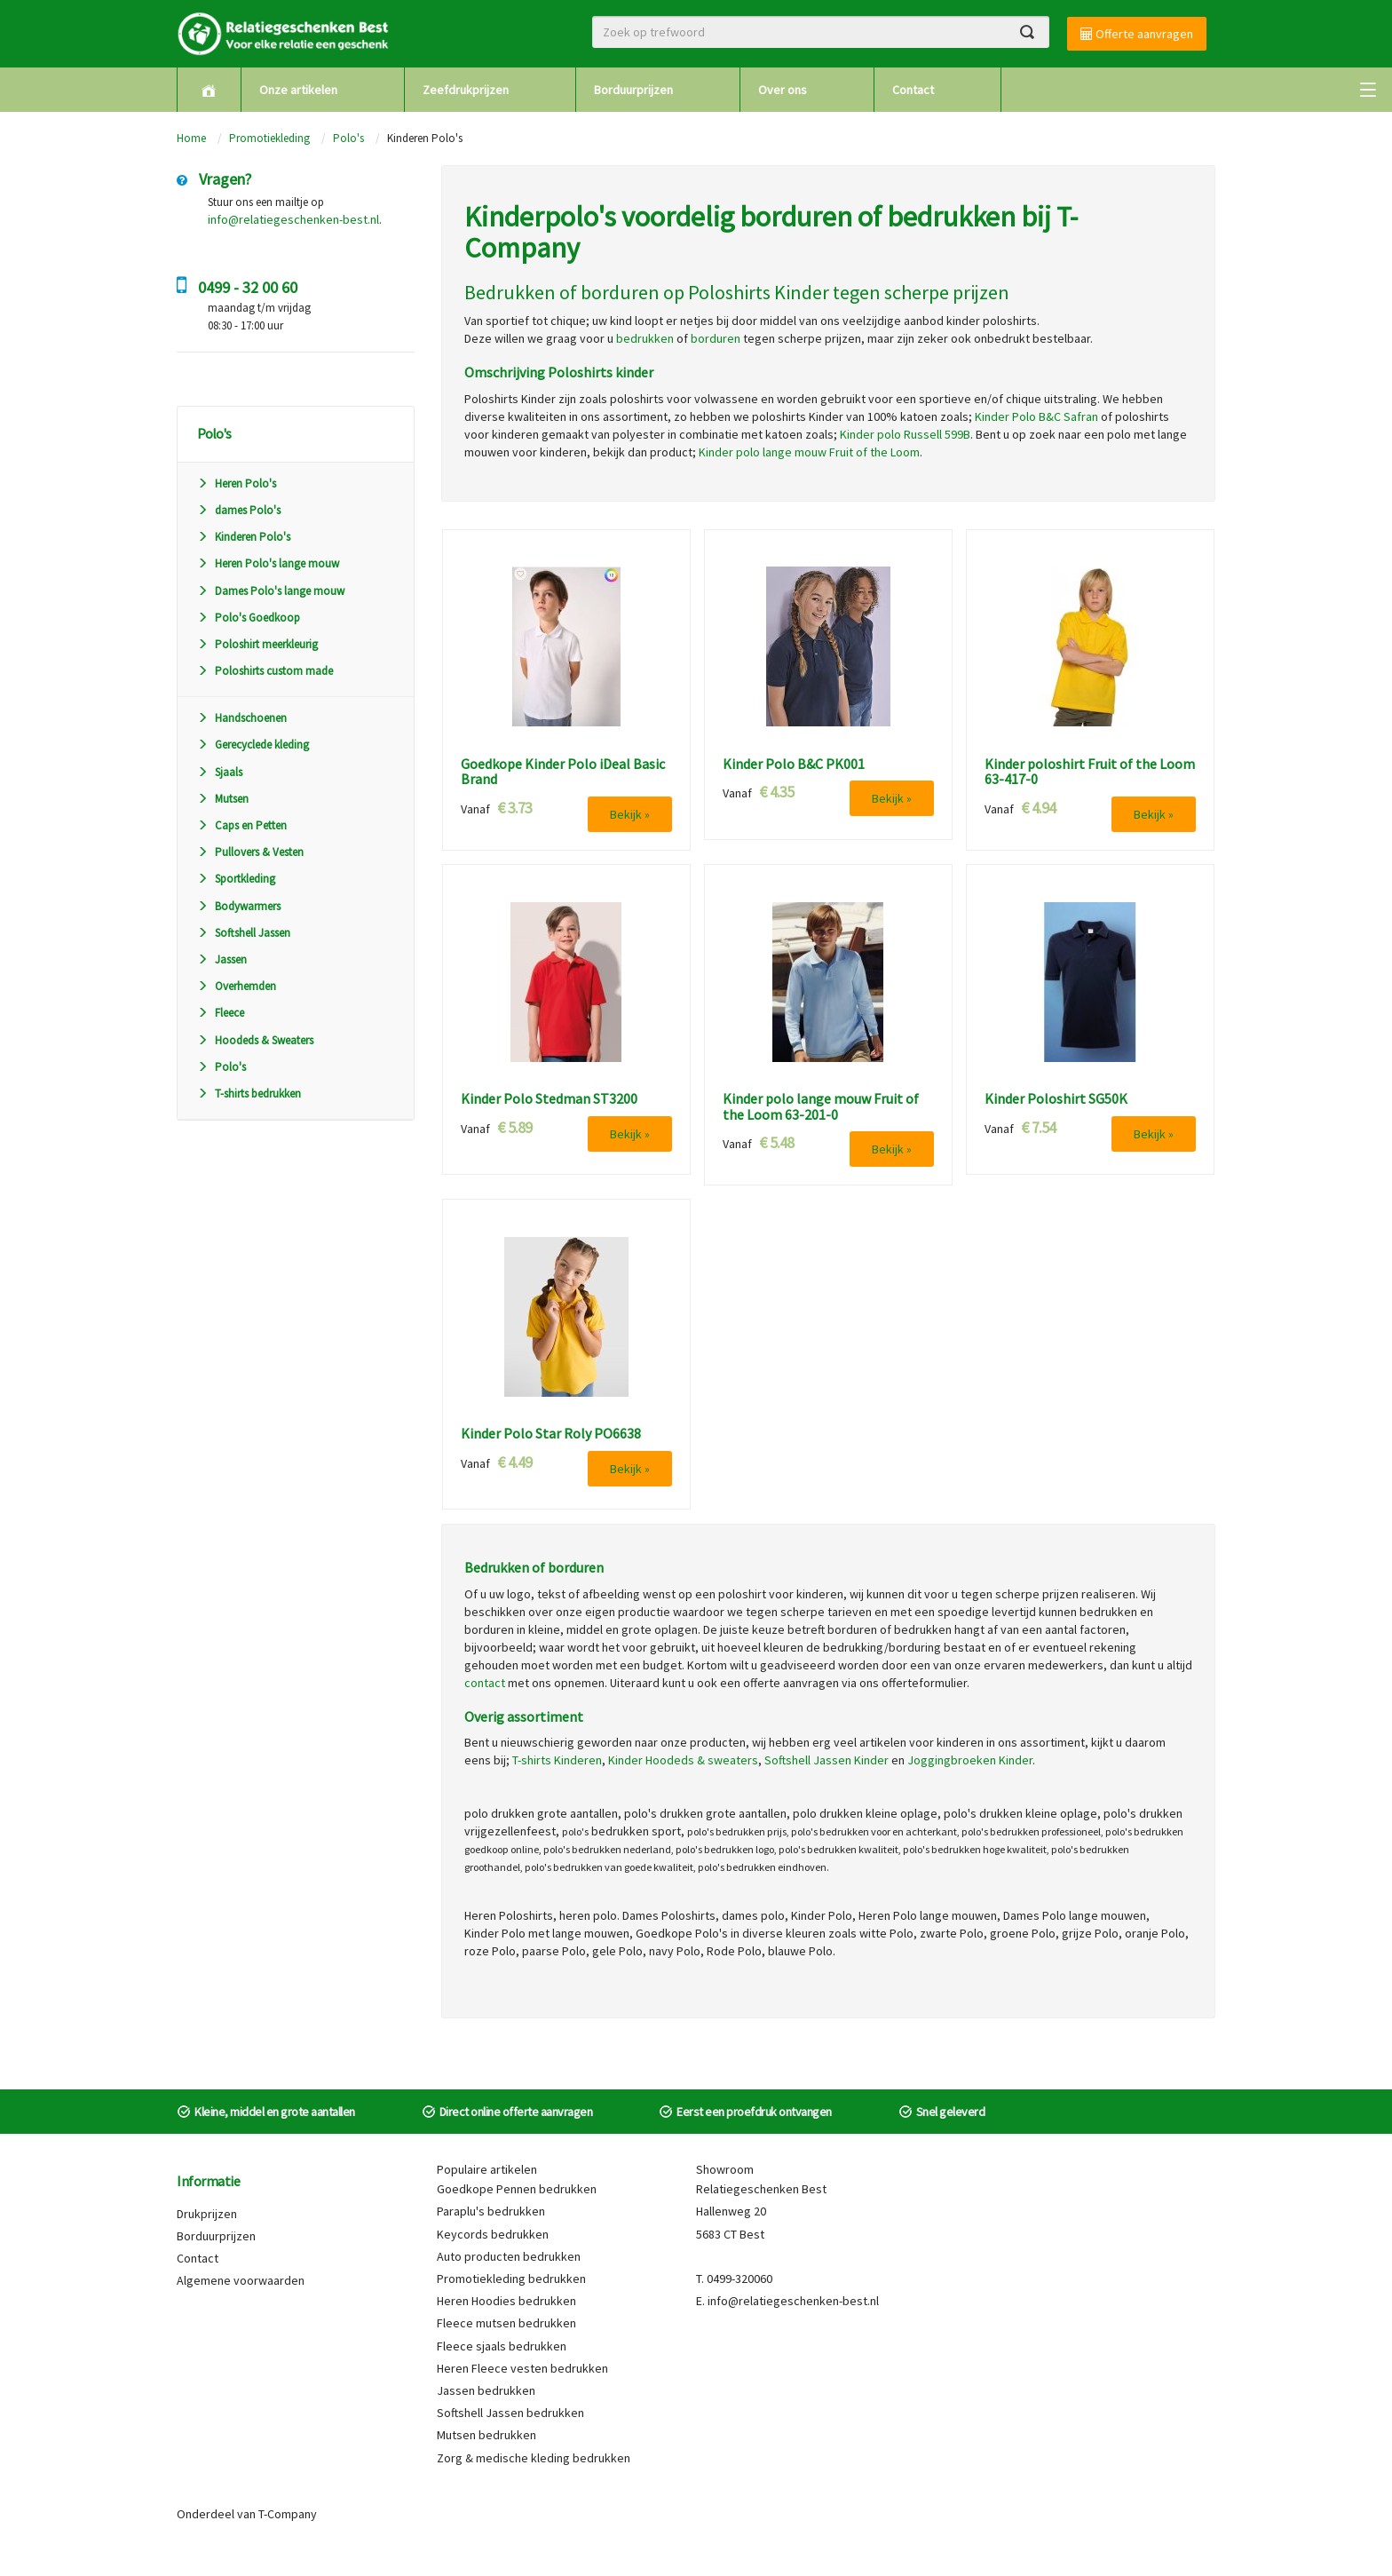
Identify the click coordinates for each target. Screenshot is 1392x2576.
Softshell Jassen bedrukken (510, 2413)
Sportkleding (236, 878)
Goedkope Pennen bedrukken (517, 2189)
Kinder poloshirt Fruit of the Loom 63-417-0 (1090, 772)
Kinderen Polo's (243, 536)
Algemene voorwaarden (240, 2280)
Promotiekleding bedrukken (511, 2279)
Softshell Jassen (243, 932)
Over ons (782, 90)
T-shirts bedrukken (249, 1093)
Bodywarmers (239, 906)
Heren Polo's (236, 483)
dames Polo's (239, 510)
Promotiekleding (269, 138)
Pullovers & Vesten (250, 852)
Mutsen (223, 798)
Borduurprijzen (633, 90)
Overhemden (236, 986)
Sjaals (219, 772)
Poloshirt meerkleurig (257, 644)
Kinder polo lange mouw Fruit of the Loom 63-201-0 (821, 1106)
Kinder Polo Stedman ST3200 (549, 1099)
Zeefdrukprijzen (466, 90)
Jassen (222, 959)
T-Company (287, 2514)
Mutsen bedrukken (486, 2435)
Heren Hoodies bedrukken (506, 2301)
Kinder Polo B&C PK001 (794, 765)
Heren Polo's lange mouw (268, 563)
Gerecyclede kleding (253, 744)
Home (191, 138)
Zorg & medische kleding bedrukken (533, 2458)
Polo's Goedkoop (248, 617)
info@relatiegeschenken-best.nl (293, 219)
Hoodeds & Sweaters (255, 1040)
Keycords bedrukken (493, 2234)
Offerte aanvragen (1136, 34)
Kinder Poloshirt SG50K (1056, 1099)
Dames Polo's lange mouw (270, 590)
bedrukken (645, 338)
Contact (913, 90)
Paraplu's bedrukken (491, 2211)
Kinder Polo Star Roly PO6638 (551, 1434)
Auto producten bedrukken (509, 2256)
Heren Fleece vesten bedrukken (522, 2368)
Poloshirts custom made (265, 670)
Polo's (348, 138)
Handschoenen (242, 717)
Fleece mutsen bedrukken (506, 2323)
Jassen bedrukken (486, 2390)
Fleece (220, 1012)
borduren (715, 338)
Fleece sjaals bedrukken (501, 2346)
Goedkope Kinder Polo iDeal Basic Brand (563, 772)
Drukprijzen (207, 2214)
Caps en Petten (242, 825)
